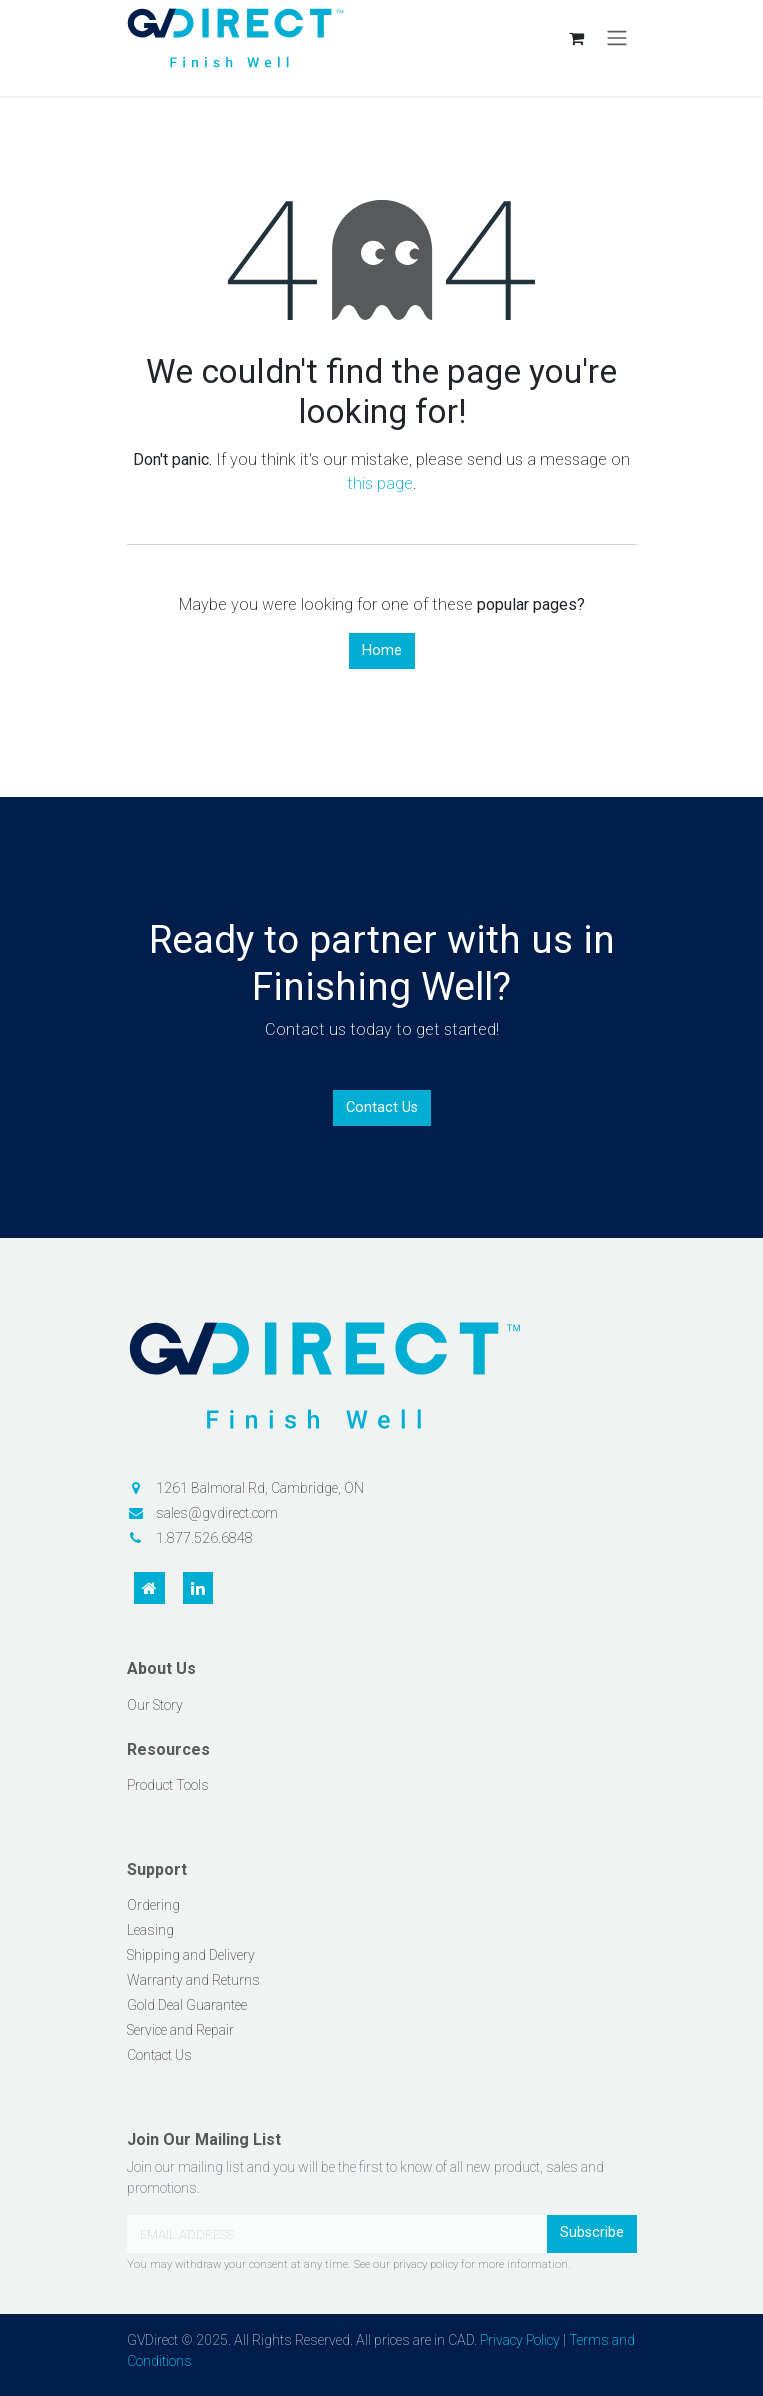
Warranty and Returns (193, 1980)
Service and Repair (180, 2030)
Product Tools (168, 1785)
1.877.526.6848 (204, 1538)
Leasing (150, 1930)
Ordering (153, 1905)
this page (380, 483)
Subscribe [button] (592, 2232)
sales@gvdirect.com (217, 1513)
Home (382, 650)
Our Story (155, 1705)
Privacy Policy (520, 2340)
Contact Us (382, 1107)
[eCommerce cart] (577, 38)
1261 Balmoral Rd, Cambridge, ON (260, 1488)
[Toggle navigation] (617, 38)
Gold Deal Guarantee (187, 2005)
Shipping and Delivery (191, 1955)
